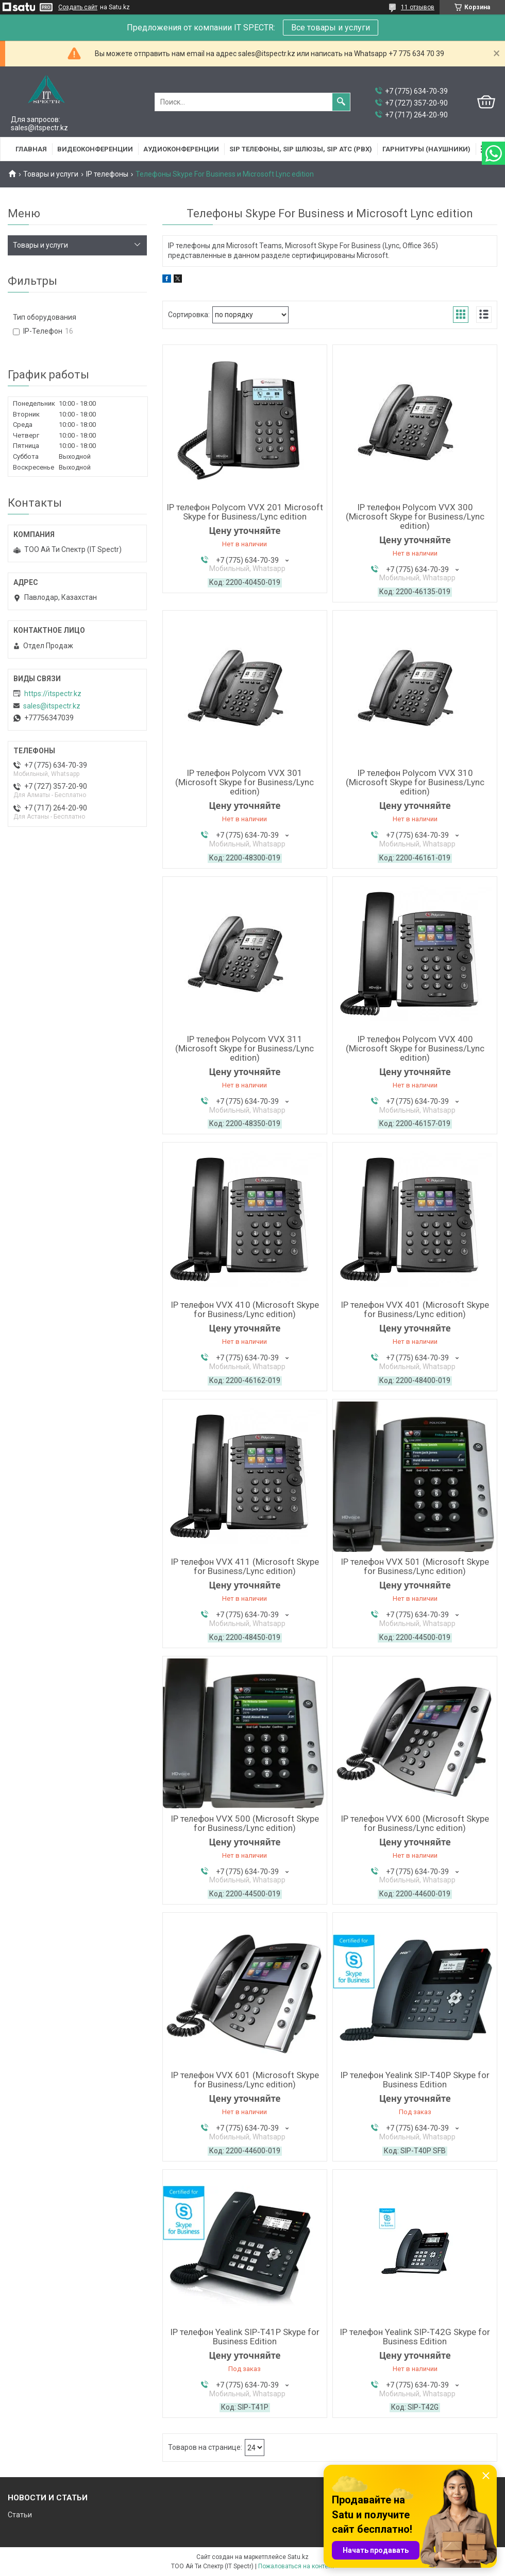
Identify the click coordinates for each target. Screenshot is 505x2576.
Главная (31, 149)
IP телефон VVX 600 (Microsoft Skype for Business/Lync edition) (415, 1823)
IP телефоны (107, 174)
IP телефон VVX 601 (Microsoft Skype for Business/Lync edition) (245, 2079)
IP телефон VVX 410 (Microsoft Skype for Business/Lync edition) (245, 1309)
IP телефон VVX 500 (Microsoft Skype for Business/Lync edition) (245, 1823)
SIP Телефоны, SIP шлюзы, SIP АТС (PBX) (300, 149)
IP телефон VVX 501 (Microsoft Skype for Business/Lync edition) (415, 1566)
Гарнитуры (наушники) (426, 149)
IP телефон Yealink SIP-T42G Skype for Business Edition (415, 2336)
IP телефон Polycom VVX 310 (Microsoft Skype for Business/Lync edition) (415, 782)
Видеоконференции (95, 149)
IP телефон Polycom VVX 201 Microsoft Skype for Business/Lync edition (244, 512)
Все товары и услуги (330, 27)
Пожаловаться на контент (296, 2566)
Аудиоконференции (181, 149)
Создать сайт (77, 7)
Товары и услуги (50, 174)
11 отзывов (417, 7)
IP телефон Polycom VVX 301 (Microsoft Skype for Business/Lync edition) (244, 782)
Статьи (20, 2515)
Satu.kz (298, 2557)
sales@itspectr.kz (51, 706)
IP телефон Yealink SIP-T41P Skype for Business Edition (244, 2336)
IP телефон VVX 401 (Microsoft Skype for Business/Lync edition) (415, 1309)
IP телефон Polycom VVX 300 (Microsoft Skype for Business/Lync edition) (415, 516)
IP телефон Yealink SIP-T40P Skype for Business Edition (415, 2079)
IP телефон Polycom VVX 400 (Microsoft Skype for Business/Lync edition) (415, 1048)
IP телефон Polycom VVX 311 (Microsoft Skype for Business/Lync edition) (244, 1048)
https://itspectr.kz (52, 693)
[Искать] (341, 102)
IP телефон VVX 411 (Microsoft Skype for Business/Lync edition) (245, 1566)
